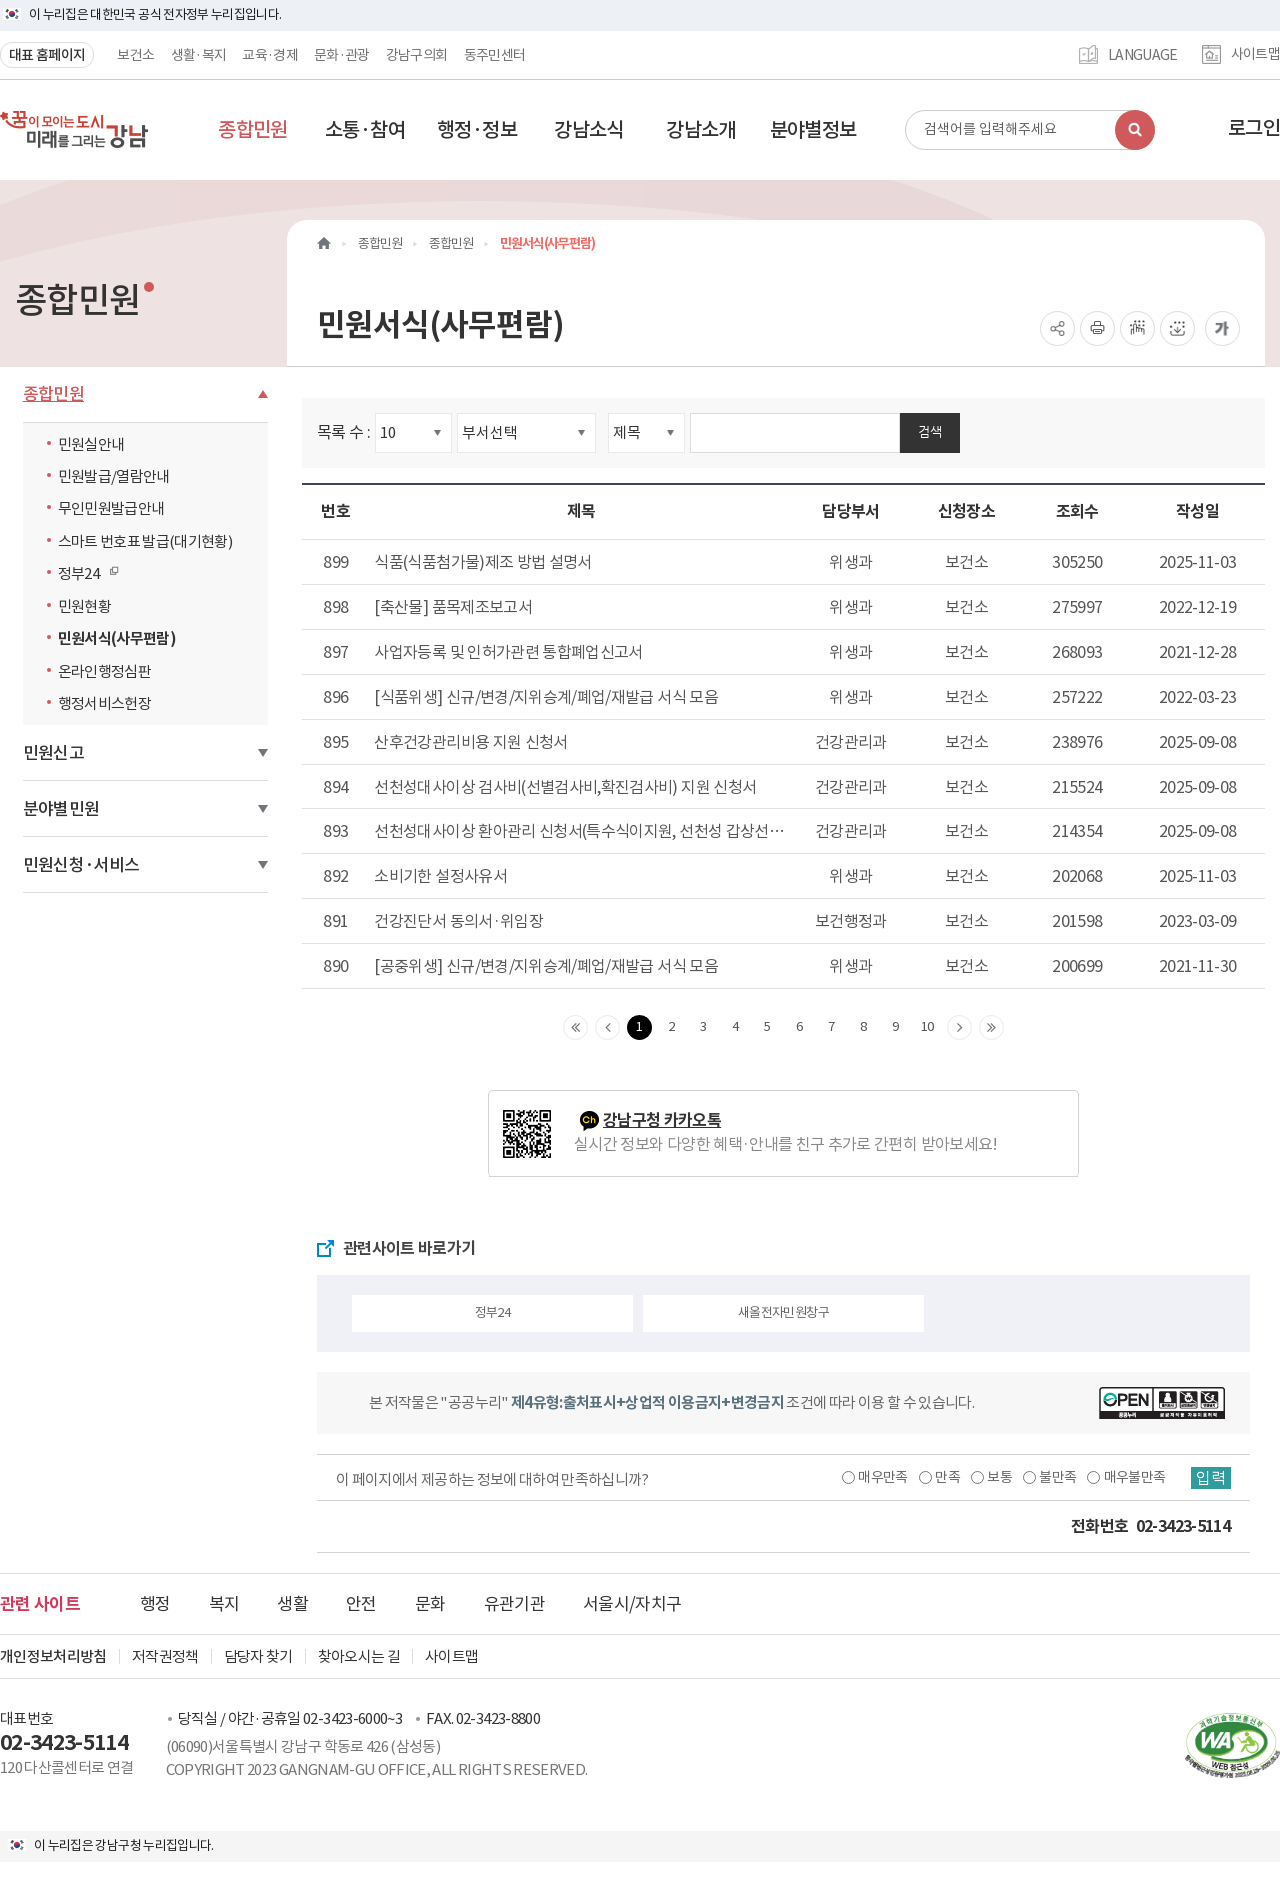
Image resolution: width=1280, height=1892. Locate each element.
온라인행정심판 (104, 671)
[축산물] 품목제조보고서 (453, 607)
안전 (361, 1604)
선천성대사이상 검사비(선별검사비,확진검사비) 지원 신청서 (565, 787)
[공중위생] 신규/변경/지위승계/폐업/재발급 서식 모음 (546, 966)
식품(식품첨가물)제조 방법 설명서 (482, 562)
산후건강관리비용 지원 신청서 (470, 742)
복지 (224, 1604)
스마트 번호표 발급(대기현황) (145, 541)
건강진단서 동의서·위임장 (458, 921)
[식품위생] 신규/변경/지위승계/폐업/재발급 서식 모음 (546, 697)
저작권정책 (165, 1656)
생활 (292, 1604)
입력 (1211, 1478)
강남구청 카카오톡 (662, 1120)
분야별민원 (61, 809)
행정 (155, 1604)
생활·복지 (199, 55)
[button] (253, 130)
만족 (947, 1477)
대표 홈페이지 (47, 55)
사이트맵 (1255, 55)
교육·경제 (270, 55)
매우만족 (882, 1477)
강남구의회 (417, 55)
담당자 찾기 (258, 1656)
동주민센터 (495, 55)
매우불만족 (1135, 1477)
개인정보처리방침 (53, 1656)
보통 (999, 1477)
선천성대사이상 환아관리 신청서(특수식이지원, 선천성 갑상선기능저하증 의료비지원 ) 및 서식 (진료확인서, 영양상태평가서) (578, 832)
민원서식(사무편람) (117, 638)
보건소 (135, 55)
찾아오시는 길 (359, 1656)
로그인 (1254, 128)
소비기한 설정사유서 (440, 876)
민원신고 (53, 753)
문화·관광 (342, 55)
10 (927, 1026)
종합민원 (53, 394)
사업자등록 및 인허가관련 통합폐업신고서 (508, 652)
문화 (430, 1604)
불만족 (1057, 1477)
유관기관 (514, 1604)
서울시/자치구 (632, 1604)
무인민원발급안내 (111, 508)
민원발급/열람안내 (114, 476)
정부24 (83, 573)
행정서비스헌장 (104, 703)
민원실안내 (91, 444)
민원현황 (84, 606)
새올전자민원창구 (783, 1312)
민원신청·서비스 (81, 865)
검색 (930, 431)
